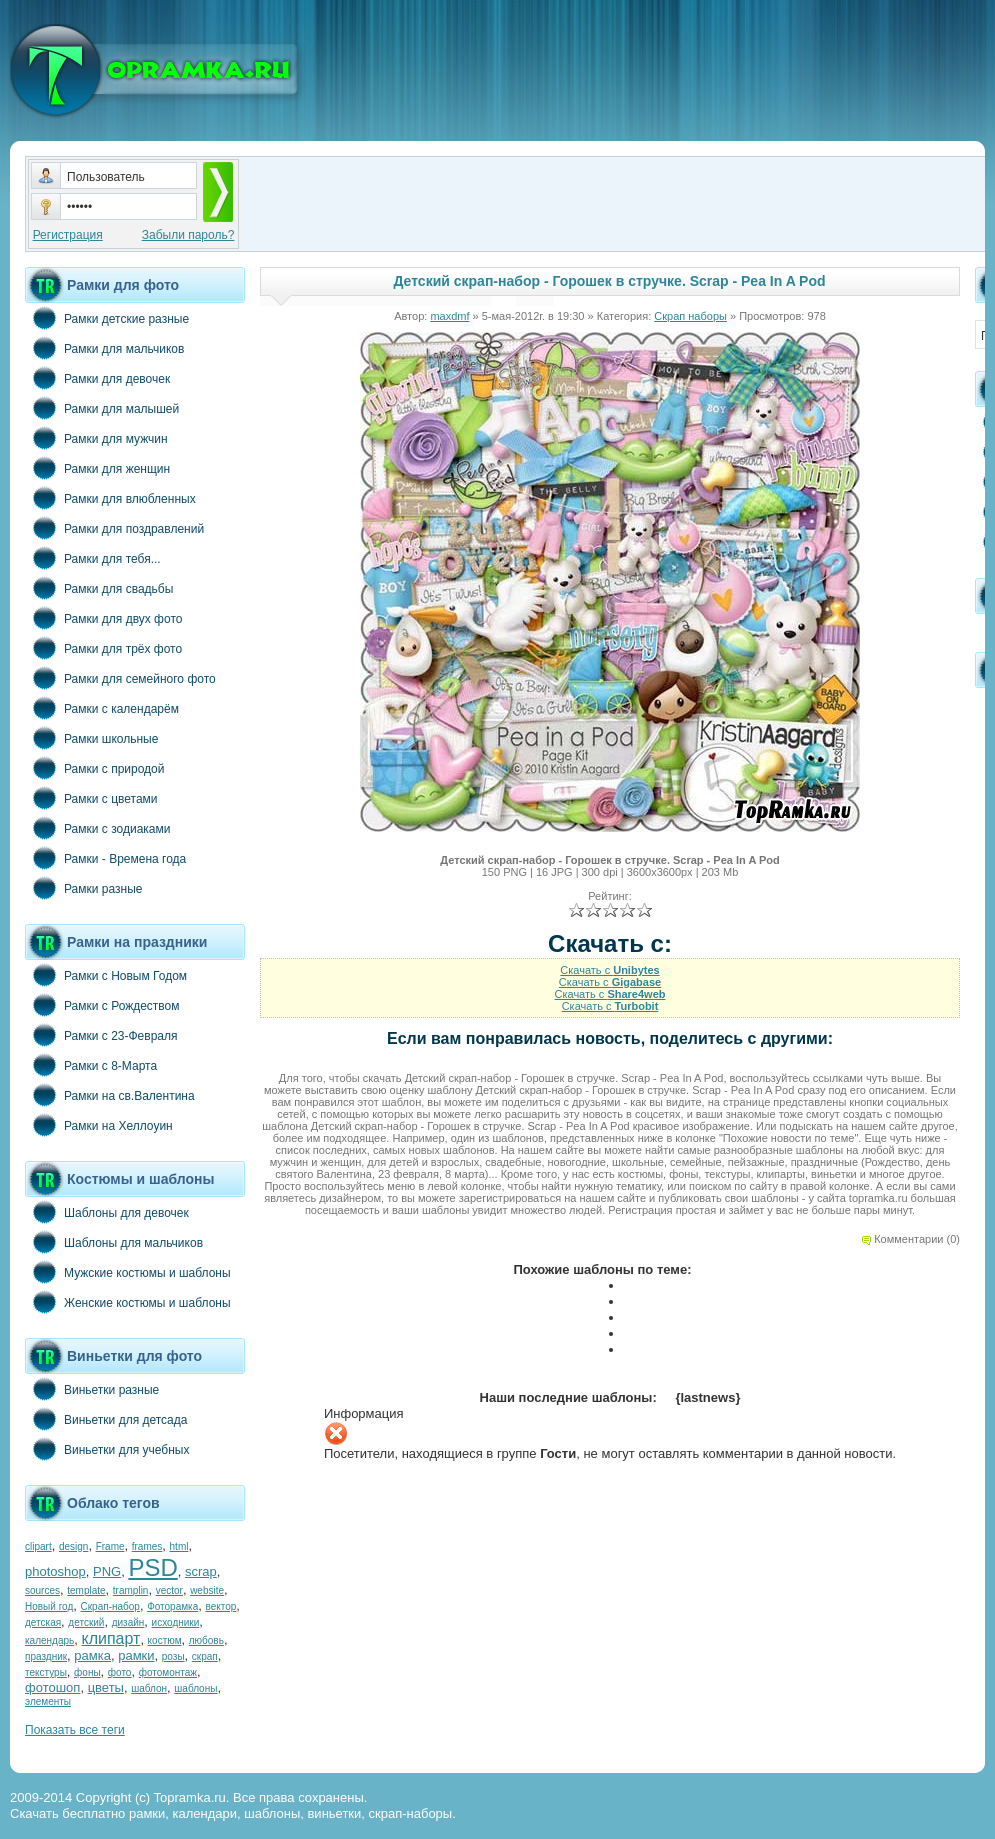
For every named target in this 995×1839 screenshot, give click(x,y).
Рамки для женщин (97, 468)
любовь (206, 1640)
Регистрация (68, 235)
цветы (106, 1687)
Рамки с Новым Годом (106, 975)
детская (43, 1622)
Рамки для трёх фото (103, 648)
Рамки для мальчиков (104, 348)
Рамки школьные (91, 738)
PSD (152, 1567)
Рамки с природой (95, 768)
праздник (46, 1656)
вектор (221, 1606)
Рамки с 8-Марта (91, 1065)
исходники (176, 1622)
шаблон (149, 1688)
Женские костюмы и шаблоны (128, 1302)
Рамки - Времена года (105, 858)
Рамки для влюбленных (110, 498)
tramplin (131, 1590)
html (179, 1546)
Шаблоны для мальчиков (114, 1242)
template (86, 1590)
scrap (201, 1571)
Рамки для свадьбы (99, 588)
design (73, 1546)
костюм (165, 1640)
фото (120, 1672)
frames (147, 1546)
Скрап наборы (690, 316)
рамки (136, 1655)
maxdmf (449, 316)
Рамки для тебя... (93, 558)
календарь (49, 1640)
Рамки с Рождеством (102, 1005)
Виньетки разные (92, 1389)
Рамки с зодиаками (97, 828)
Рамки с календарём (102, 708)
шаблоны (195, 1688)
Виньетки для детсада (106, 1419)
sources (42, 1590)
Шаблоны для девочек (107, 1212)
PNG (107, 1571)
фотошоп (52, 1687)
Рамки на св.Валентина (110, 1095)
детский (86, 1622)
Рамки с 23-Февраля (101, 1035)
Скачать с (609, 970)
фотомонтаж (168, 1672)
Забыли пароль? (188, 235)
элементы (48, 1701)
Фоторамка (172, 1606)
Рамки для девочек (97, 378)
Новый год (49, 1606)
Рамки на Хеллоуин (99, 1125)
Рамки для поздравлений (114, 528)
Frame (110, 1546)
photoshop (55, 1571)
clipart (38, 1546)
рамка (92, 1655)
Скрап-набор (110, 1606)
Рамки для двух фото (103, 618)
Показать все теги (75, 1730)
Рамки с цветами (91, 798)
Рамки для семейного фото (120, 678)
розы (173, 1656)
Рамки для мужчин (96, 438)
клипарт (110, 1638)
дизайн (128, 1622)
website (207, 1590)
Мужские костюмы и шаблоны (128, 1272)
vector (169, 1590)
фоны (87, 1672)
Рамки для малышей (102, 408)
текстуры (46, 1672)
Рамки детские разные (107, 318)
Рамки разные (83, 888)
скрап (205, 1656)
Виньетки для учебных (107, 1449)
